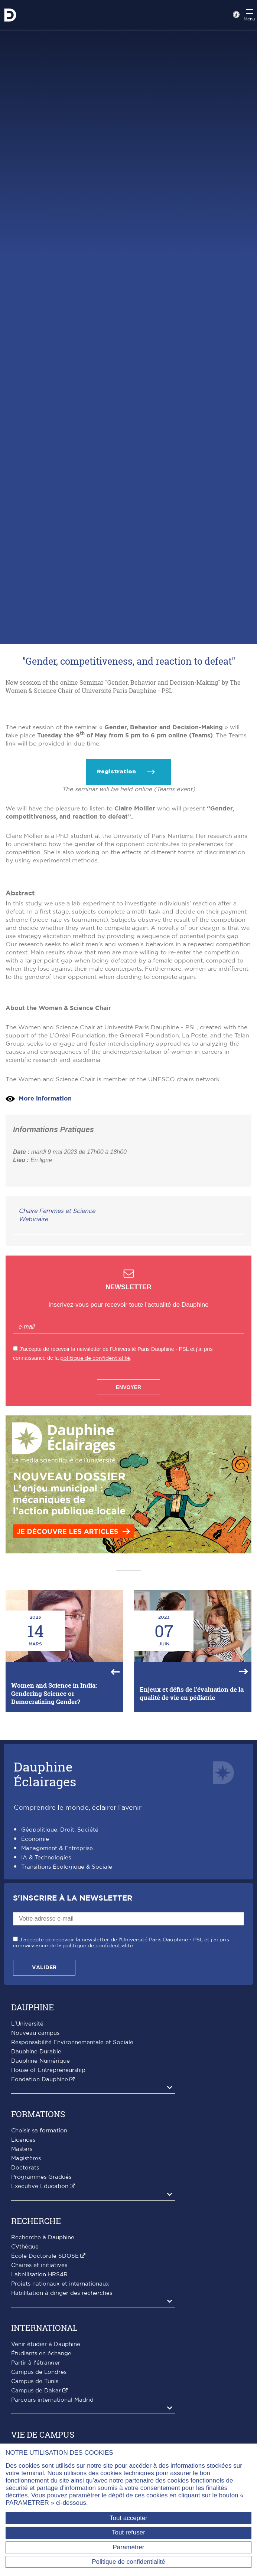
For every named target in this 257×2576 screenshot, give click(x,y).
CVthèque (25, 2387)
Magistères (26, 2299)
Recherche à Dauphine (42, 2378)
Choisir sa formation (39, 2271)
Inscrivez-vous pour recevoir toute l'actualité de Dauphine (128, 1445)
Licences (23, 2280)
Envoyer (128, 1528)
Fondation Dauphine (39, 2220)
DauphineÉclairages (45, 1914)
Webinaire (33, 1360)
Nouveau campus (35, 2174)
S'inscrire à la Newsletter (72, 2039)
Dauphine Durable (36, 2192)
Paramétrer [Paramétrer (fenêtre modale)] (128, 2547)
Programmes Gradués (41, 2317)
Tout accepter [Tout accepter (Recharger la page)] (128, 2517)
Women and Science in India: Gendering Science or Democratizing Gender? (54, 1834)
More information (45, 1239)
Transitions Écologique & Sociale (66, 2007)
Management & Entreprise (57, 1989)
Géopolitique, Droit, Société (59, 1970)
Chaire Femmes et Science (57, 1352)
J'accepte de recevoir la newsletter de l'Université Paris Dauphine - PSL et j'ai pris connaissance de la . (121, 2083)
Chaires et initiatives (39, 2406)
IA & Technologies (46, 1998)
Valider (44, 2108)
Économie (35, 1980)
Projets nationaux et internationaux (60, 2424)
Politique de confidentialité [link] (128, 2561)
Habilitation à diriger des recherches (61, 2434)
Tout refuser (128, 2532)
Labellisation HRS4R (39, 2415)
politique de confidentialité (95, 1498)
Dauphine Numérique (40, 2201)
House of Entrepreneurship (48, 2211)
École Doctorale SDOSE (45, 2396)
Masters (21, 2290)
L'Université (27, 2164)
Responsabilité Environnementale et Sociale (72, 2183)
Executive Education (39, 2327)
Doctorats (25, 2308)
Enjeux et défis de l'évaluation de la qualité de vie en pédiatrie (192, 1834)
